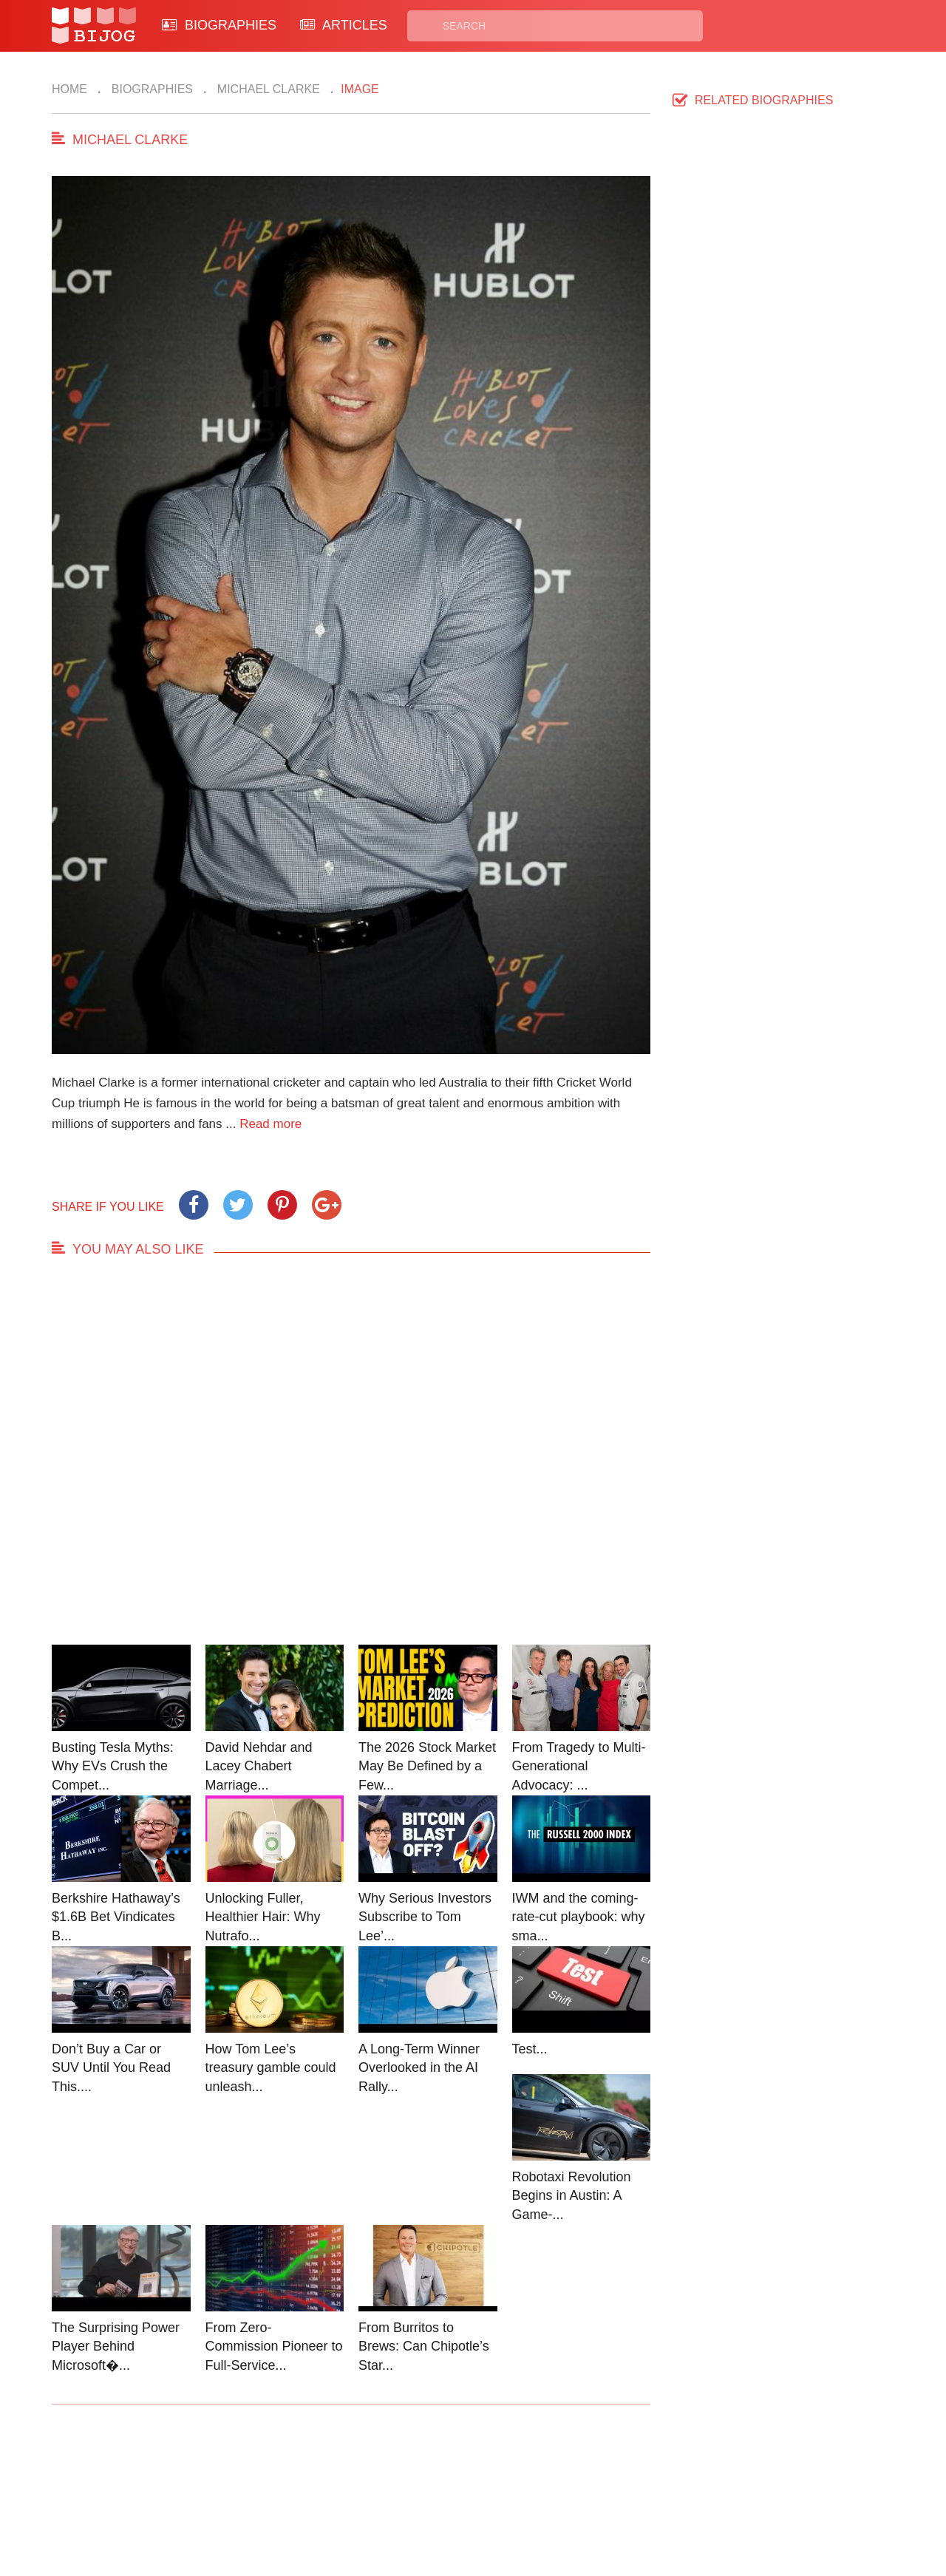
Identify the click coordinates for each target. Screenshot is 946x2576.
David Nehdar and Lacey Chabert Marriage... (259, 1766)
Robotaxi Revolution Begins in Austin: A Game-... (571, 2195)
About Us (297, 2500)
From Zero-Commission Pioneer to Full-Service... (274, 2346)
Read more (270, 1124)
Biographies (150, 89)
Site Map (407, 2500)
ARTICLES (343, 25)
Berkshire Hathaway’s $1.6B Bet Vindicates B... (116, 1917)
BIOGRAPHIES (219, 25)
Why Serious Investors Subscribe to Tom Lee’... (424, 1917)
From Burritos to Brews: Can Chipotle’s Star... (423, 2346)
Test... (530, 2049)
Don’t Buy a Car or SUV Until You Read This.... (111, 2068)
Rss (615, 2483)
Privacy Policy (531, 2483)
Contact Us (302, 2483)
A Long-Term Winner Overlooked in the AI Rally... (419, 2068)
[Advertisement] (351, 1465)
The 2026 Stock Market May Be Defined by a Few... (427, 1766)
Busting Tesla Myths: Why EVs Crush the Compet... (113, 1766)
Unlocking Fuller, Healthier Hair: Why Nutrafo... (263, 1917)
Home (69, 89)
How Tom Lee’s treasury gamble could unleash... (270, 2068)
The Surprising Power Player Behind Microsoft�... (116, 2346)
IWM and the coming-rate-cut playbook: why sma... (578, 1917)
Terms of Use (529, 2500)
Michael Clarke (266, 89)
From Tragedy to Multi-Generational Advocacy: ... (579, 1766)
